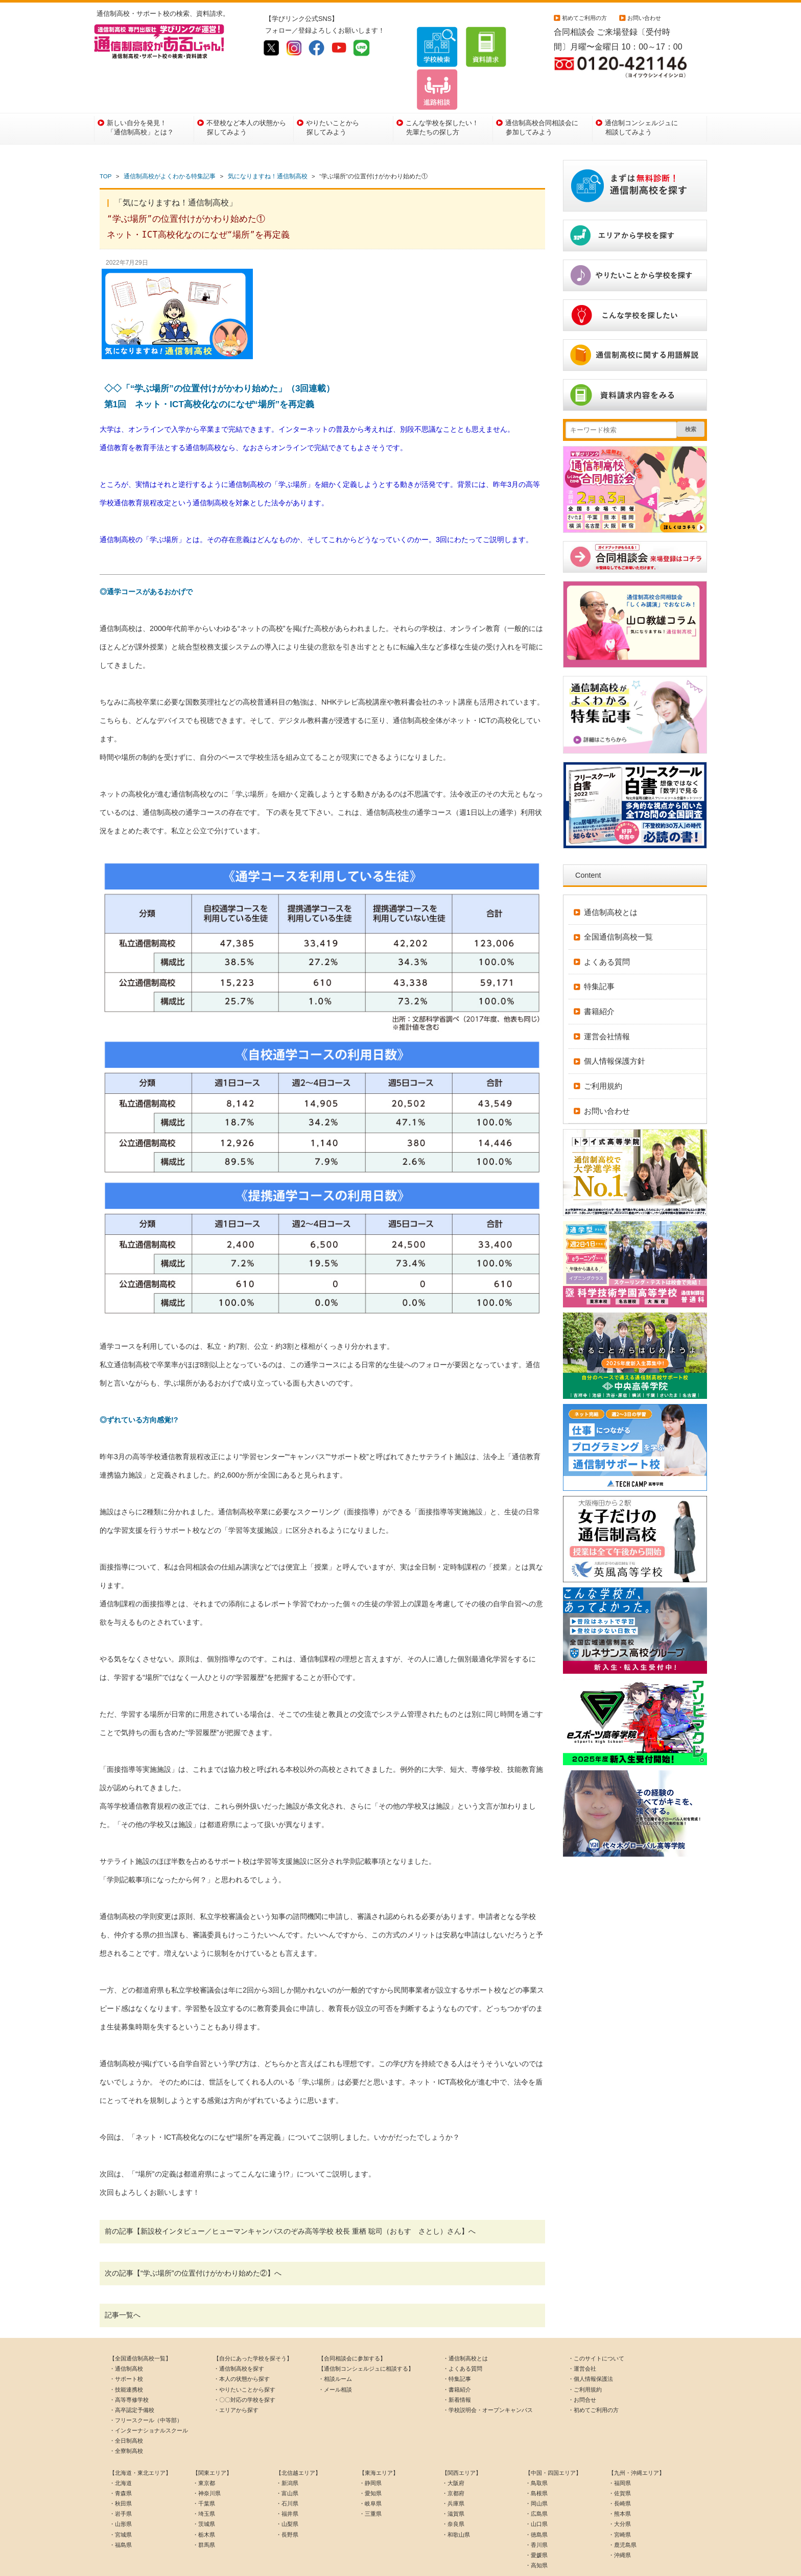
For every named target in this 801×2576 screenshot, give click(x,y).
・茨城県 (204, 2492)
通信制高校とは (611, 880)
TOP (105, 145)
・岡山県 (536, 2472)
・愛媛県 (536, 2523)
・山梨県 (287, 2492)
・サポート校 (126, 2347)
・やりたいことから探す (244, 2357)
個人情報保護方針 (614, 1029)
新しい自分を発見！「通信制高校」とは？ (140, 95)
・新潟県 (287, 2451)
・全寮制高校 (126, 2419)
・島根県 (536, 2461)
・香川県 (536, 2513)
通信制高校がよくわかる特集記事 (170, 145)
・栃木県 (204, 2502)
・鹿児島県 (622, 2513)
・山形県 (120, 2492)
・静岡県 (370, 2451)
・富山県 (287, 2461)
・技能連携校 (126, 2357)
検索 (690, 397)
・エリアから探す (236, 2378)
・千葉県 (204, 2472)
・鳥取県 (536, 2451)
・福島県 (120, 2513)
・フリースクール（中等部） (145, 2388)
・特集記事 (457, 2347)
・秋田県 (120, 2472)
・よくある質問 (462, 2337)
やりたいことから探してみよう (332, 95)
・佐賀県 (619, 2461)
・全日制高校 (126, 2409)
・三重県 (370, 2482)
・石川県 (287, 2472)
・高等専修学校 (129, 2367)
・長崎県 (619, 2472)
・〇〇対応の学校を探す (244, 2367)
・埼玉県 (204, 2482)
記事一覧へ (122, 2283)
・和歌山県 (456, 2502)
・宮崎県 (619, 2502)
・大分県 (619, 2492)
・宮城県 (120, 2502)
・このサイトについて (596, 2327)
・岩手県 (120, 2482)
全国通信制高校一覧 (618, 905)
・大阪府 (453, 2451)
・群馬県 (204, 2513)
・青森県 (120, 2461)
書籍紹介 (599, 979)
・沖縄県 (619, 2523)
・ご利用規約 (585, 2357)
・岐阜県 (370, 2472)
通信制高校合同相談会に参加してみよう (541, 95)
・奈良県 (453, 2492)
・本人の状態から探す (242, 2347)
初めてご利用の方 (584, 18)
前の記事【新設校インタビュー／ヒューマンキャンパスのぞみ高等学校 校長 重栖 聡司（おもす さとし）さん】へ (290, 2199)
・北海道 (120, 2451)
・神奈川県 (207, 2461)
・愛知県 (370, 2461)
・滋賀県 (453, 2482)
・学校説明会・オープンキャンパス (488, 2378)
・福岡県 (619, 2451)
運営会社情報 (607, 1004)
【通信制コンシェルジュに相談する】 (366, 2337)
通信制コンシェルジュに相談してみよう (641, 95)
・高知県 (536, 2534)
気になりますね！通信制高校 (268, 145)
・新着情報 (457, 2367)
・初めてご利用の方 (593, 2378)
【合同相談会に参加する (349, 2327)
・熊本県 (619, 2482)
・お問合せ (582, 2367)
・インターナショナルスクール (148, 2399)
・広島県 (536, 2482)
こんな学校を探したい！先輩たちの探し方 (442, 95)
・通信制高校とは (465, 2327)
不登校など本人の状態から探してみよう (246, 95)
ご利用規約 (603, 1054)
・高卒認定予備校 (131, 2378)
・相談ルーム (335, 2347)
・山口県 (536, 2492)
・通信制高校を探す (239, 2337)
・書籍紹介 (457, 2357)
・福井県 (287, 2482)
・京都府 (453, 2461)
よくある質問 (607, 929)
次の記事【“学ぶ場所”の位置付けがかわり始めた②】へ (193, 2241)
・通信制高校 (126, 2337)
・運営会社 (582, 2337)
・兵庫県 (453, 2472)
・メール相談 (335, 2357)
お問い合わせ (644, 18)
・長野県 (287, 2502)
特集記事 (599, 954)
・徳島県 (536, 2502)
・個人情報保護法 (590, 2347)
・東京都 (204, 2451)
